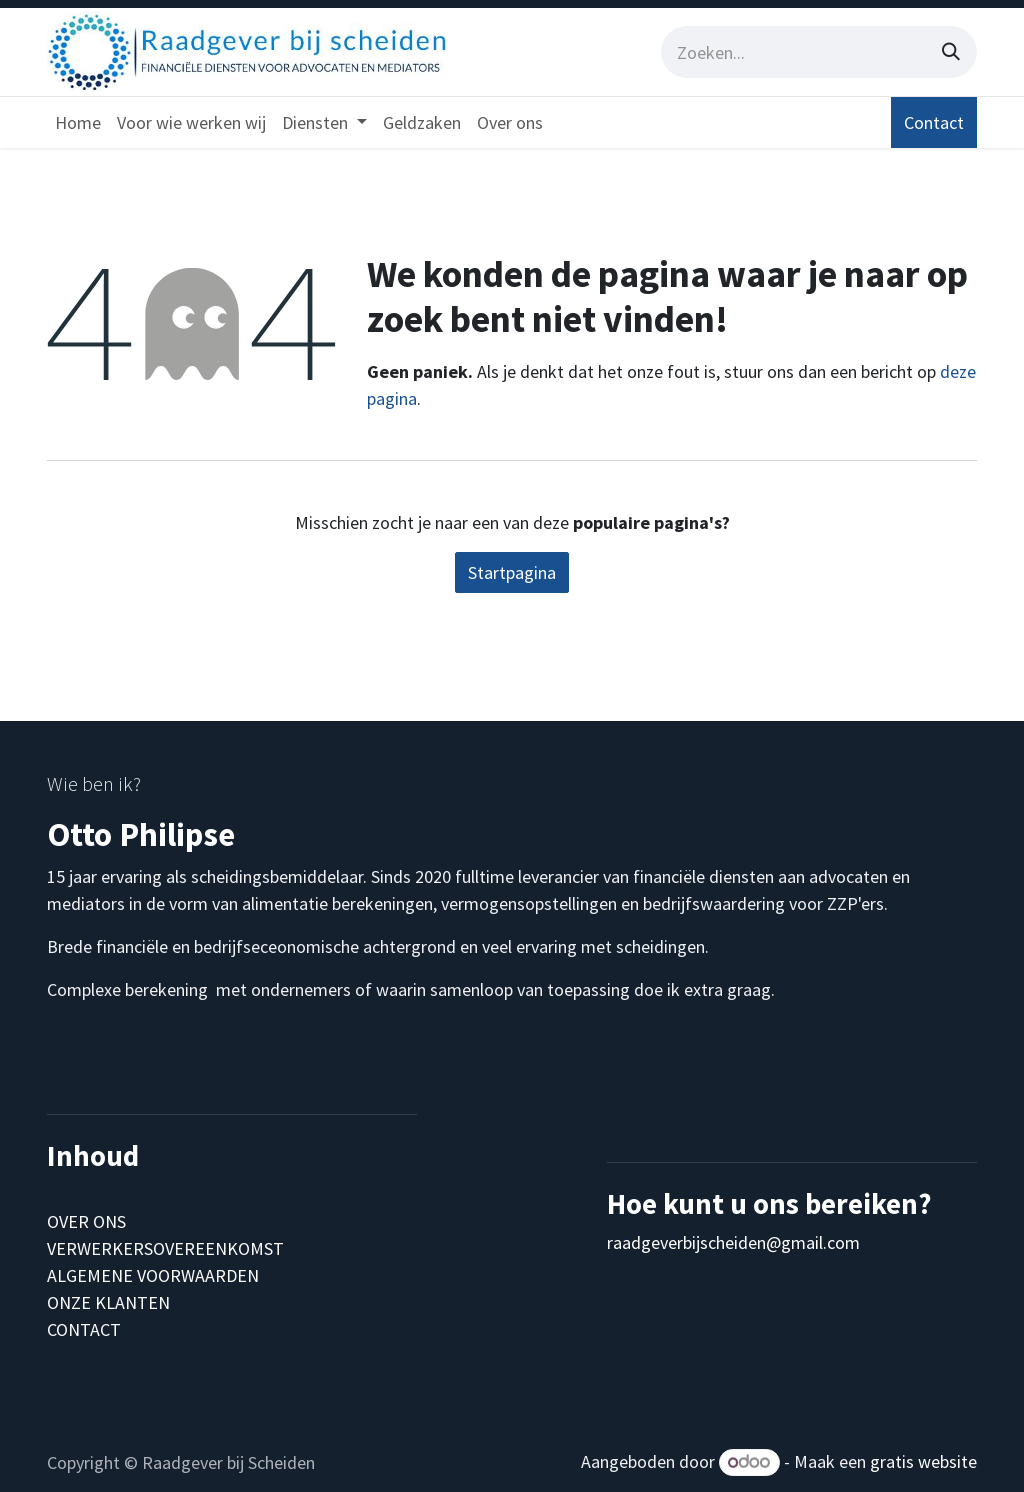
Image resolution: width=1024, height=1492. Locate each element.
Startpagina (512, 572)
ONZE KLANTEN (108, 1302)
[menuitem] (78, 122)
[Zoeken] (951, 52)
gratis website (923, 1461)
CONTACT (84, 1329)
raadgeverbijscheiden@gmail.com (733, 1242)
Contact (934, 122)
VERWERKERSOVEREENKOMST (165, 1248)
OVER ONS (86, 1221)
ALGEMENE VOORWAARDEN (153, 1275)
